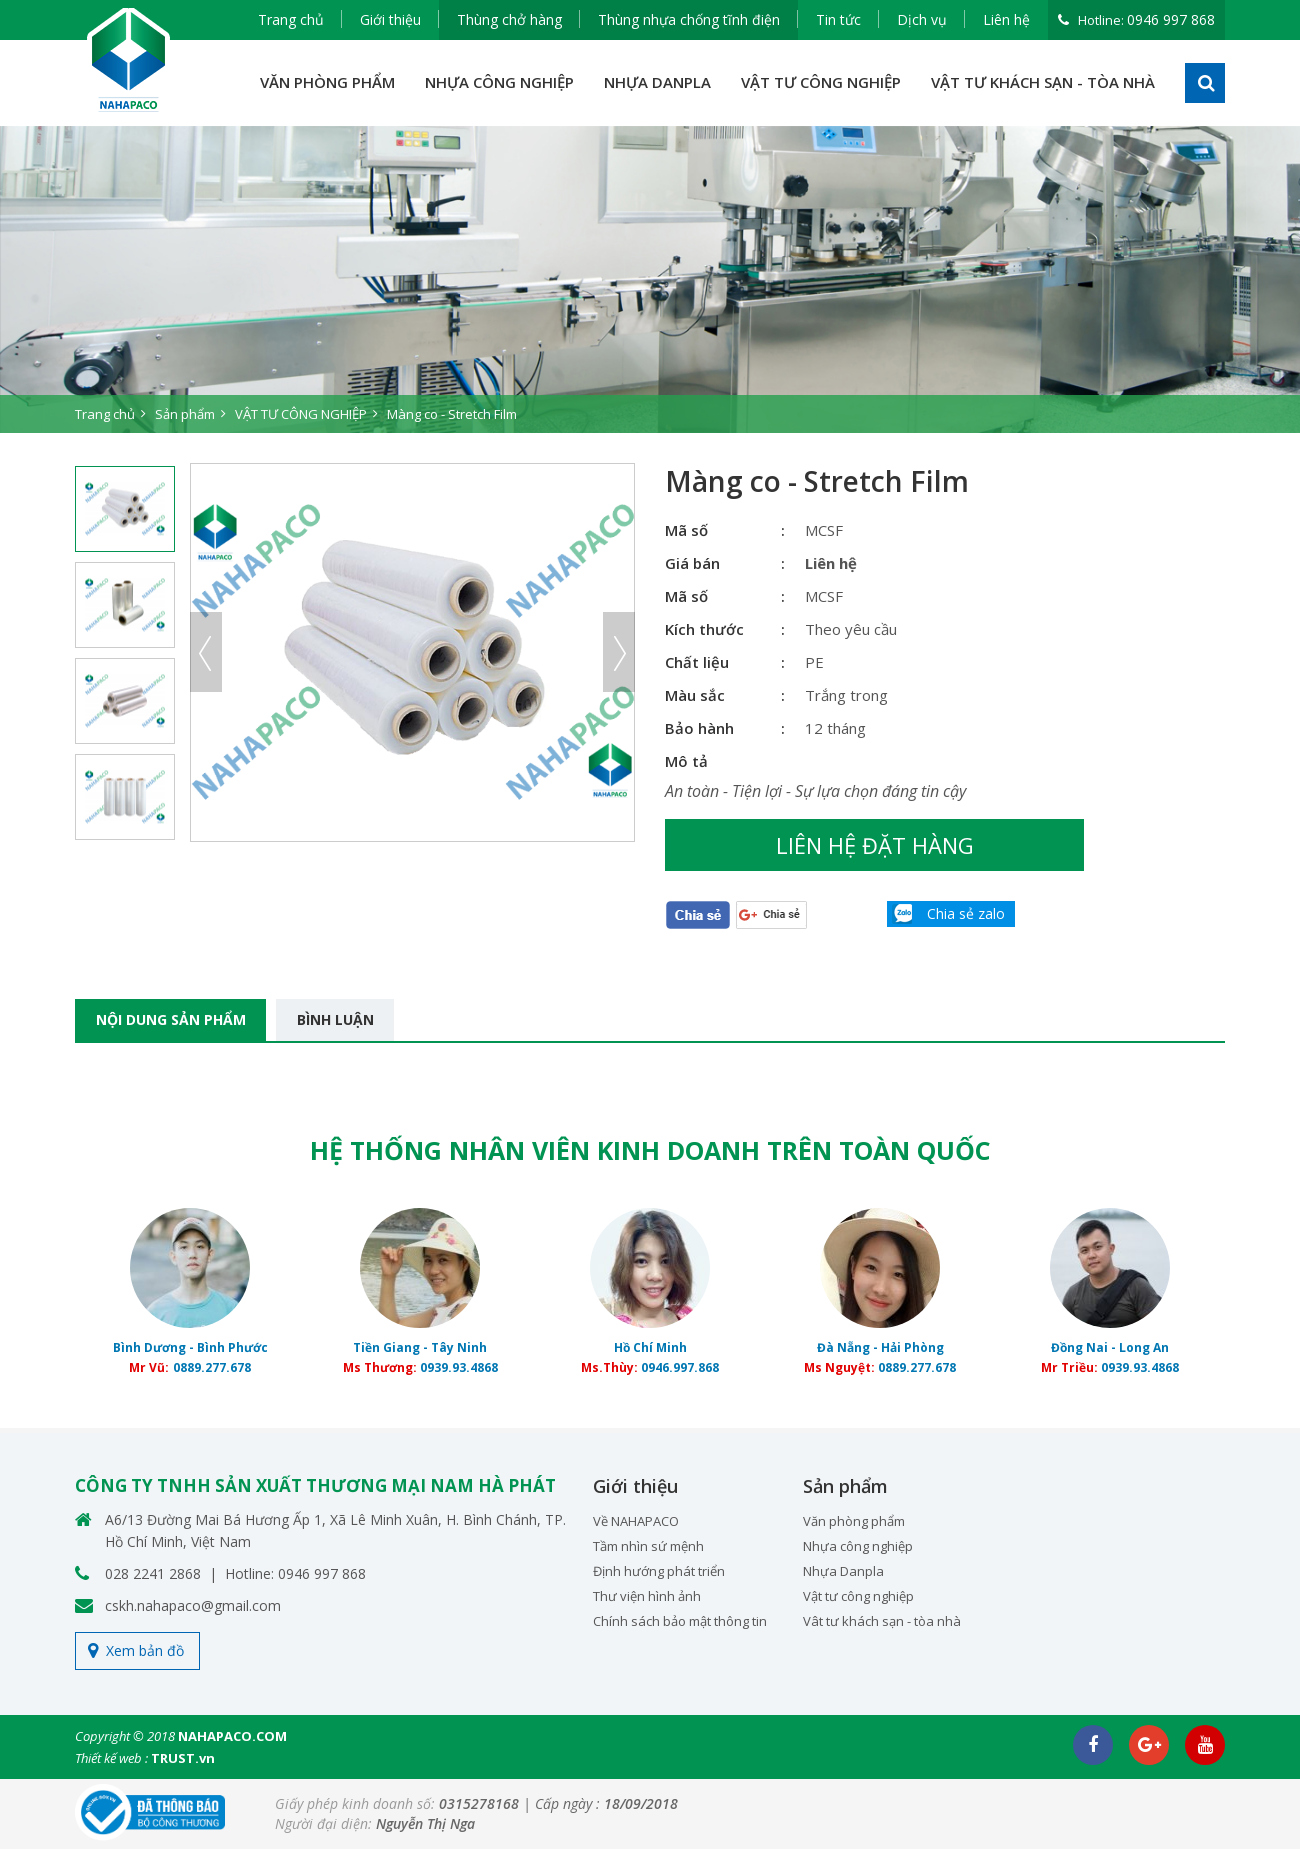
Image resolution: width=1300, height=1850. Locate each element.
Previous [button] (206, 652)
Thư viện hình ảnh (647, 1597)
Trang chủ (291, 19)
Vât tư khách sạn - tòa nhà (882, 1622)
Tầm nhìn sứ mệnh (648, 1547)
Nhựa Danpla (843, 1572)
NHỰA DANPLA (657, 82)
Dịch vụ (922, 19)
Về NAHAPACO (636, 1522)
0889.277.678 (212, 1368)
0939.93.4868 (459, 1368)
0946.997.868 (680, 1368)
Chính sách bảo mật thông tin (680, 1622)
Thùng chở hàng (509, 19)
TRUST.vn (183, 1759)
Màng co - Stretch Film (452, 414)
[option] (650, 279)
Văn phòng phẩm (854, 1522)
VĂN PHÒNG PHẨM (327, 82)
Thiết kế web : (111, 1759)
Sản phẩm (185, 414)
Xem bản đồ (145, 1651)
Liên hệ (1006, 19)
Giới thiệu (390, 19)
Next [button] (619, 652)
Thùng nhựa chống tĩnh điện (689, 19)
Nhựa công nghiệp (858, 1547)
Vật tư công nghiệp (858, 1597)
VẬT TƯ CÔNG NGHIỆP (821, 82)
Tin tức (838, 19)
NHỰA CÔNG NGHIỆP (499, 82)
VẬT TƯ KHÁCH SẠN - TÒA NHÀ (1043, 82)
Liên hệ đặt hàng (826, 845)
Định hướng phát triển (659, 1572)
